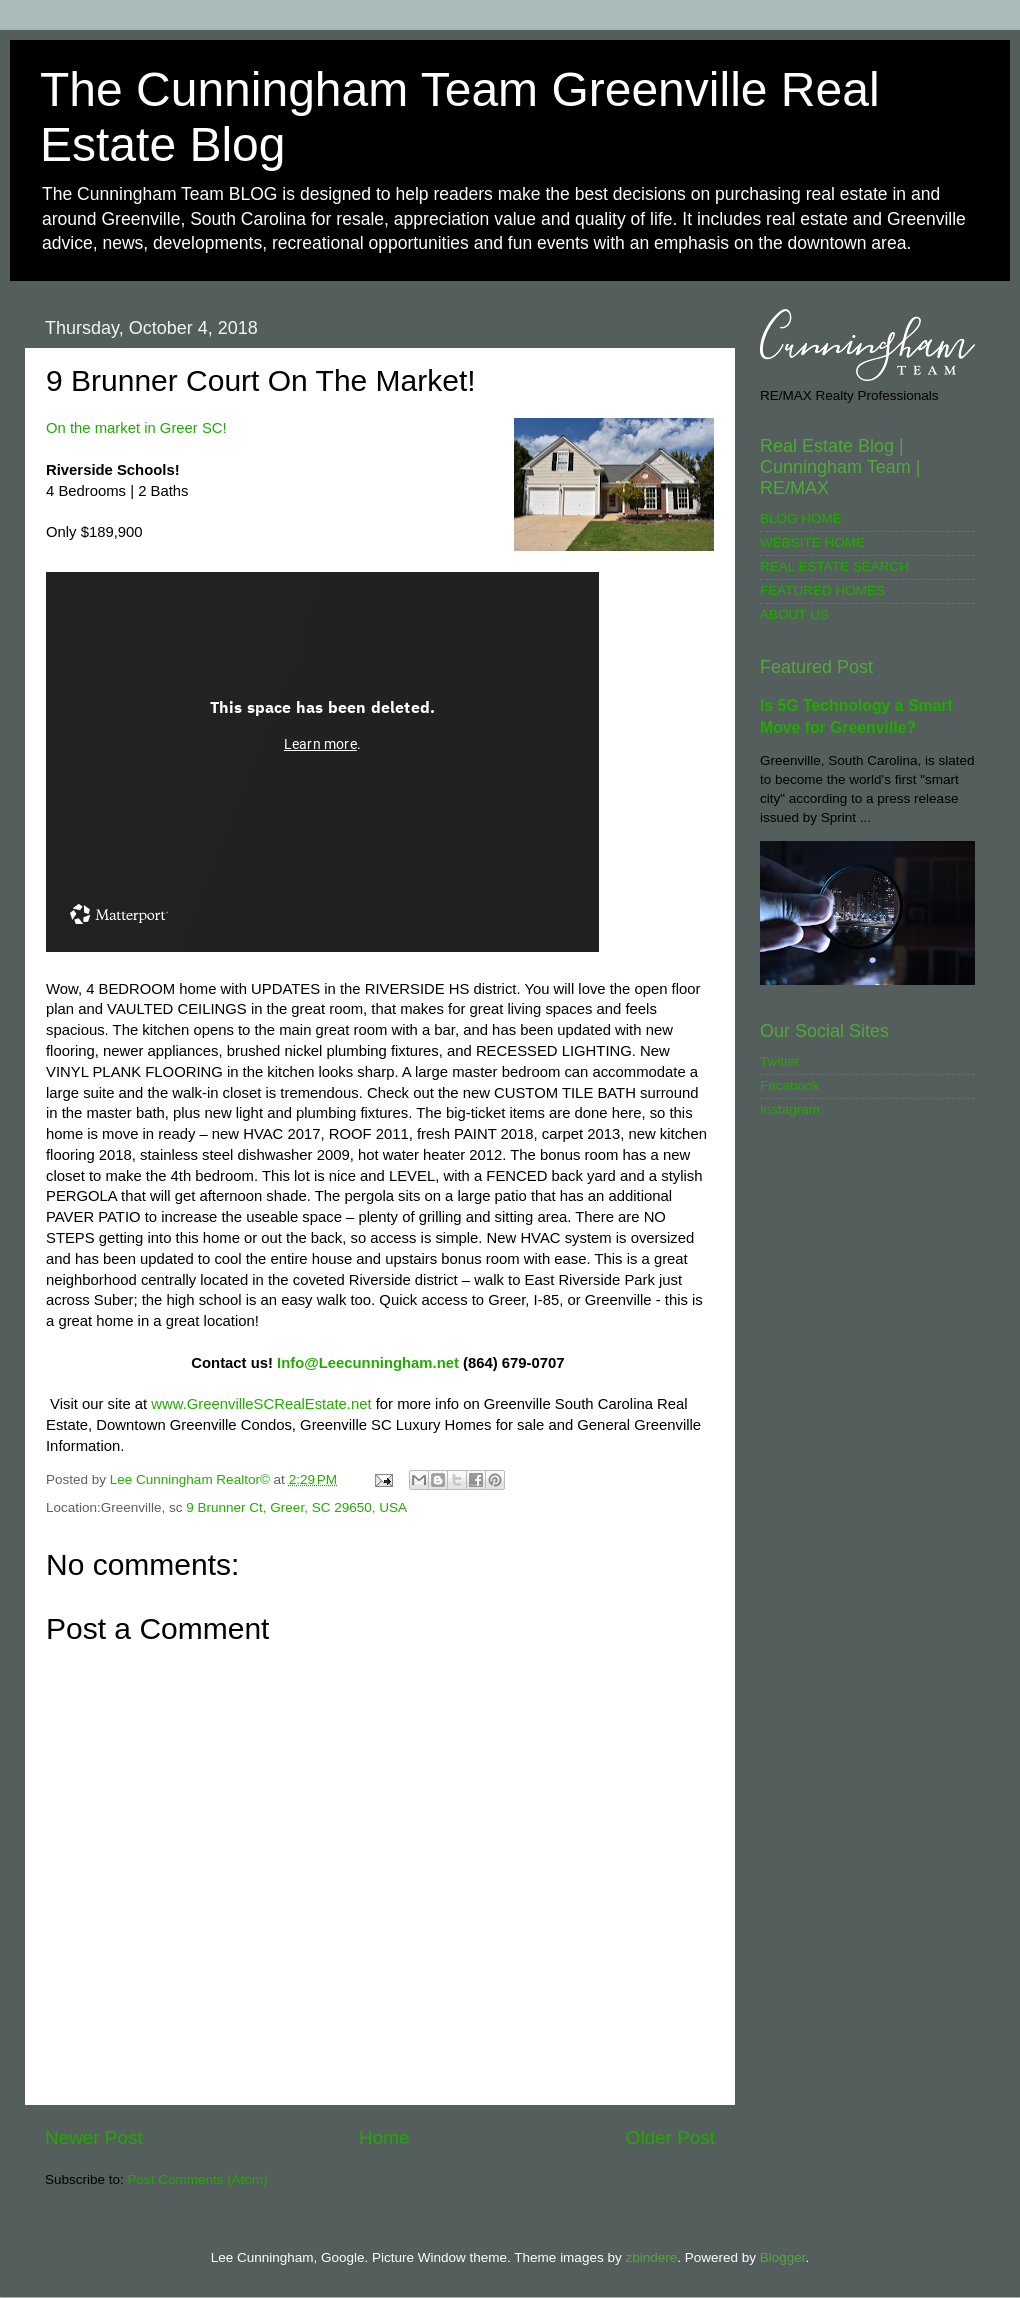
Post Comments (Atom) (198, 2179)
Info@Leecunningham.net (368, 1363)
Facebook (789, 1085)
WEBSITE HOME (812, 542)
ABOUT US (794, 614)
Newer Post (94, 2137)
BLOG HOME (801, 518)
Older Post (670, 2137)
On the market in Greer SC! (136, 428)
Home (384, 2137)
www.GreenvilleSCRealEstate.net (261, 1404)
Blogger (783, 2257)
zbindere (651, 2257)
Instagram (790, 1109)
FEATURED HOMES (822, 590)
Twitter (780, 1061)
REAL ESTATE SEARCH (834, 566)
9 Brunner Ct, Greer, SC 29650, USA (296, 1507)
